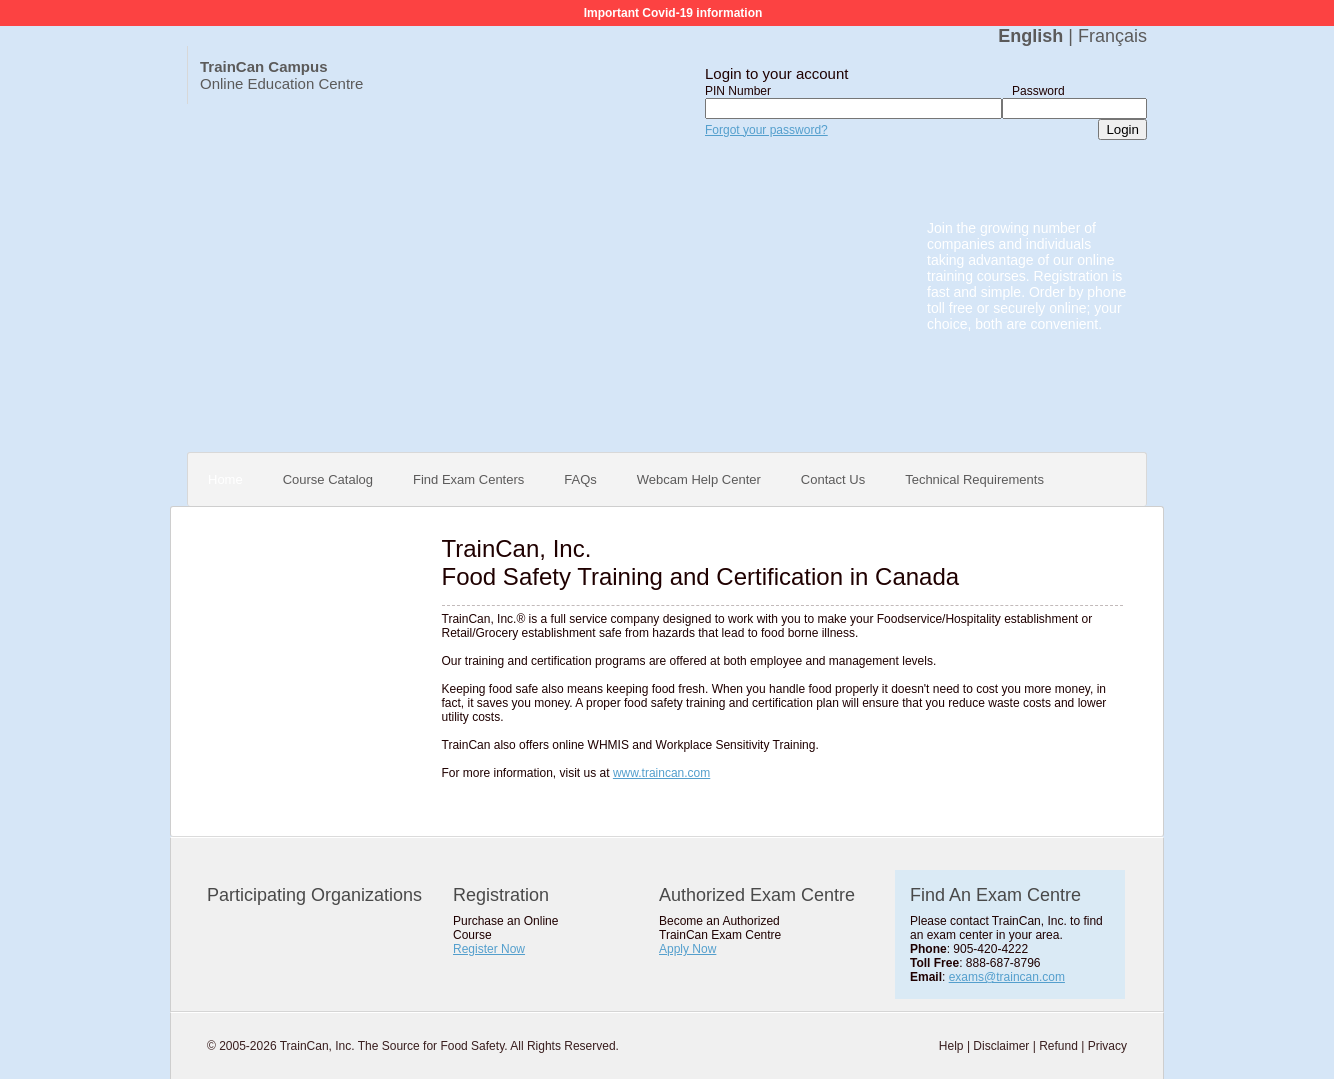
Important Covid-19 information (673, 13)
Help (951, 1046)
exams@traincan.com (1007, 977)
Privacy (1107, 1046)
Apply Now (687, 949)
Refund (1058, 1046)
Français (1112, 36)
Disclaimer (1001, 1046)
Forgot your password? (766, 130)
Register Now (489, 949)
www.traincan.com (661, 773)
